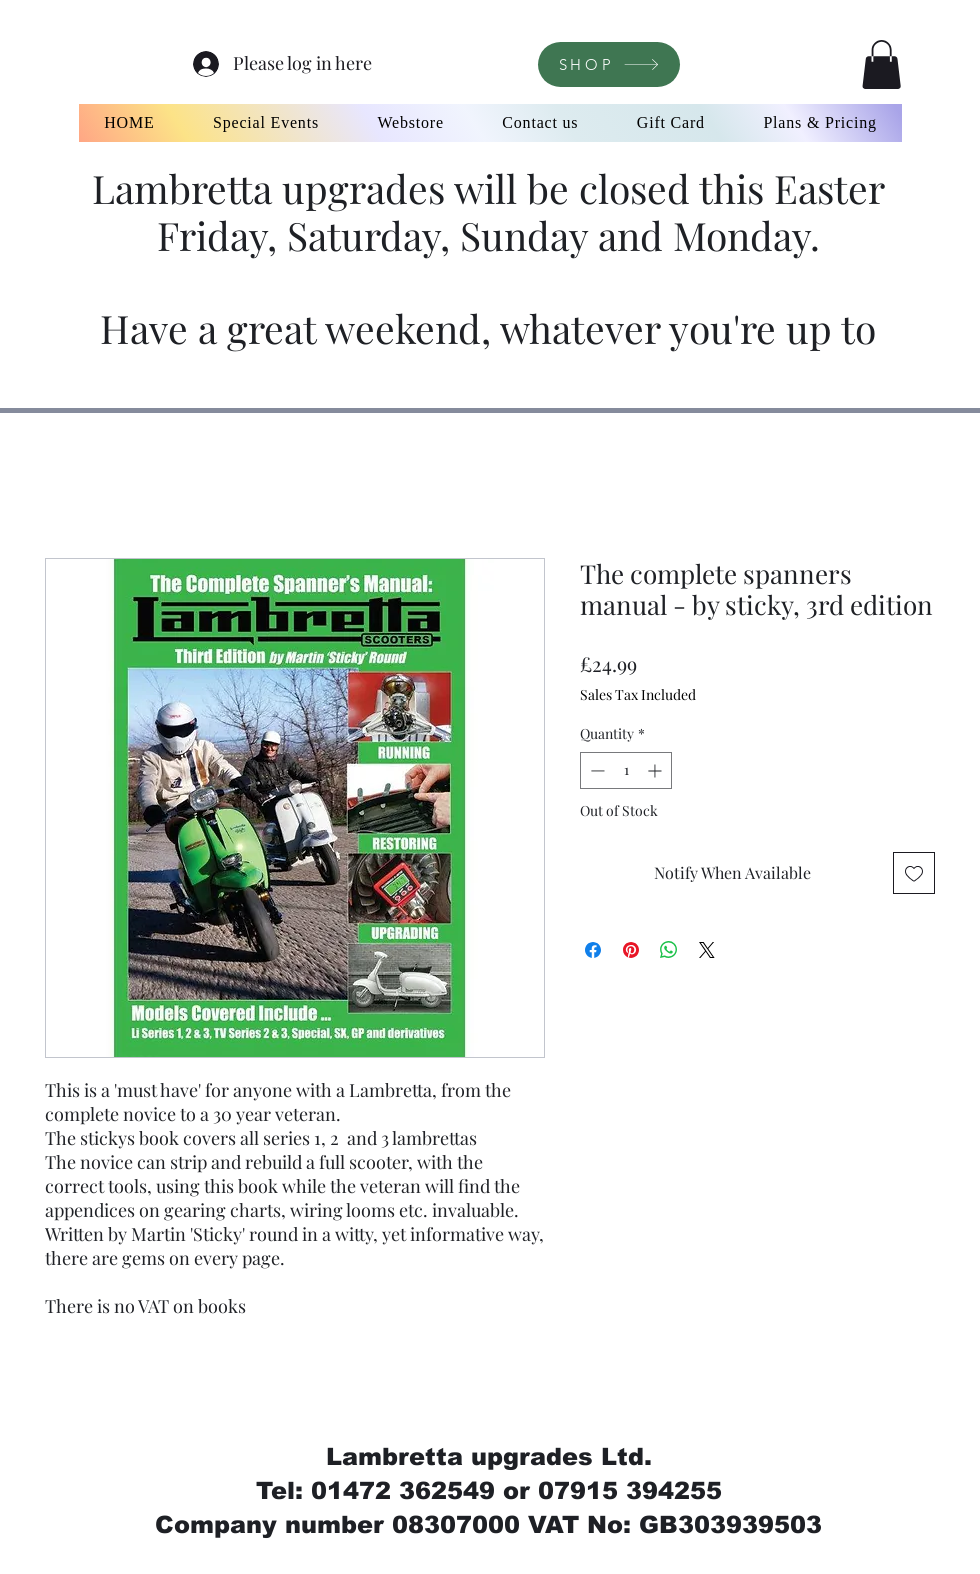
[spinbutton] (626, 770)
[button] (881, 64)
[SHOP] (609, 64)
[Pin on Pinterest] (631, 950)
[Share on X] (707, 950)
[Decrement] (595, 770)
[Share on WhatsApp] (669, 950)
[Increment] (656, 770)
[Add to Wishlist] (914, 873)
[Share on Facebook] (593, 950)
